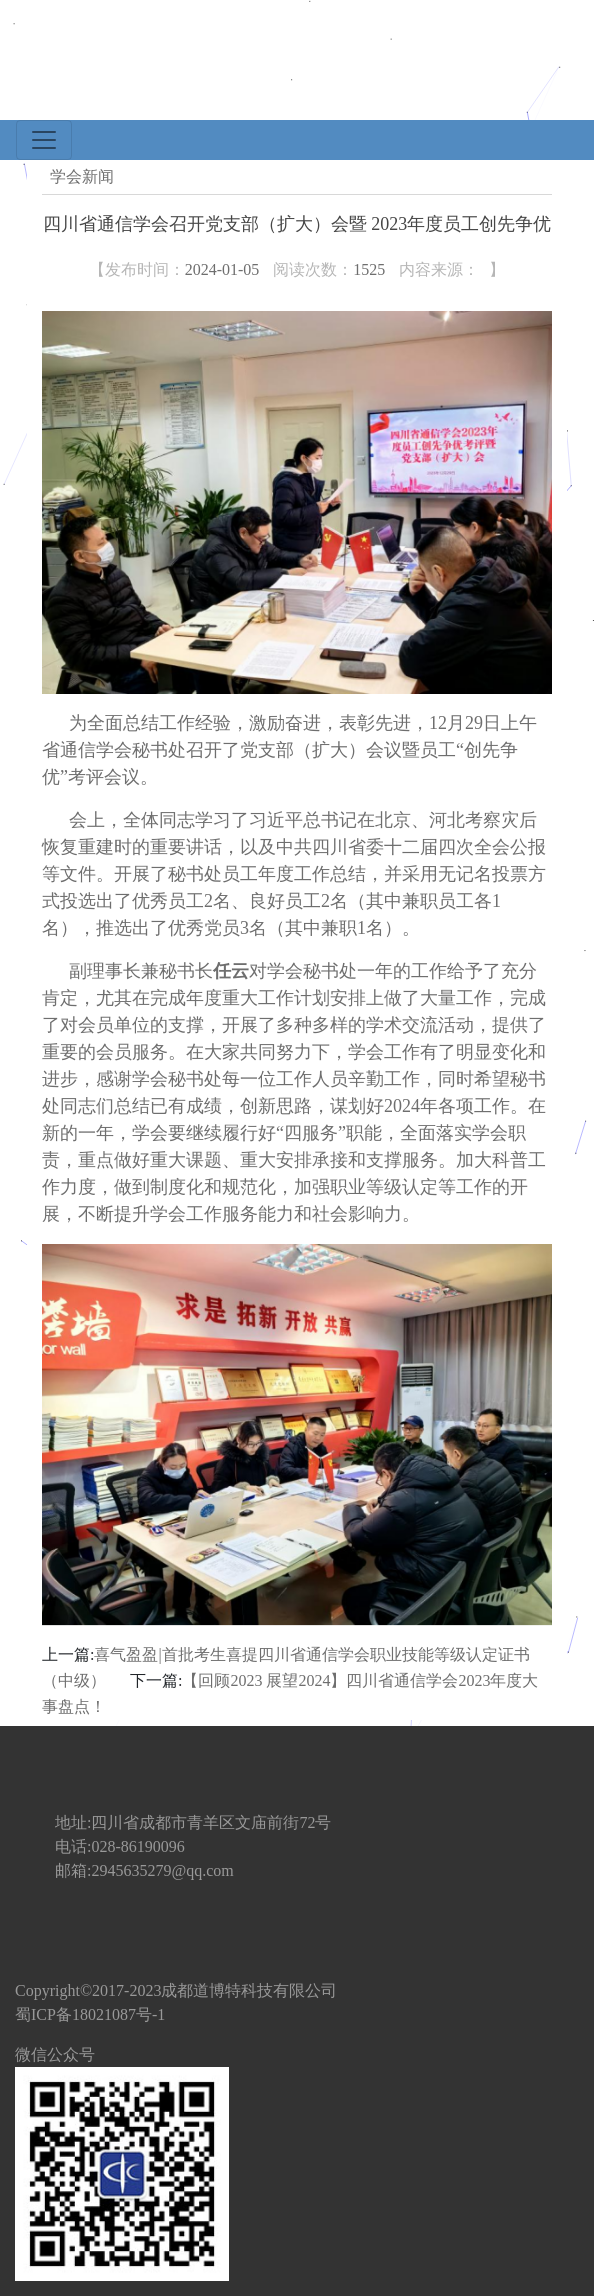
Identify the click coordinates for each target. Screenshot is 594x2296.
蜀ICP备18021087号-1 (90, 2014)
